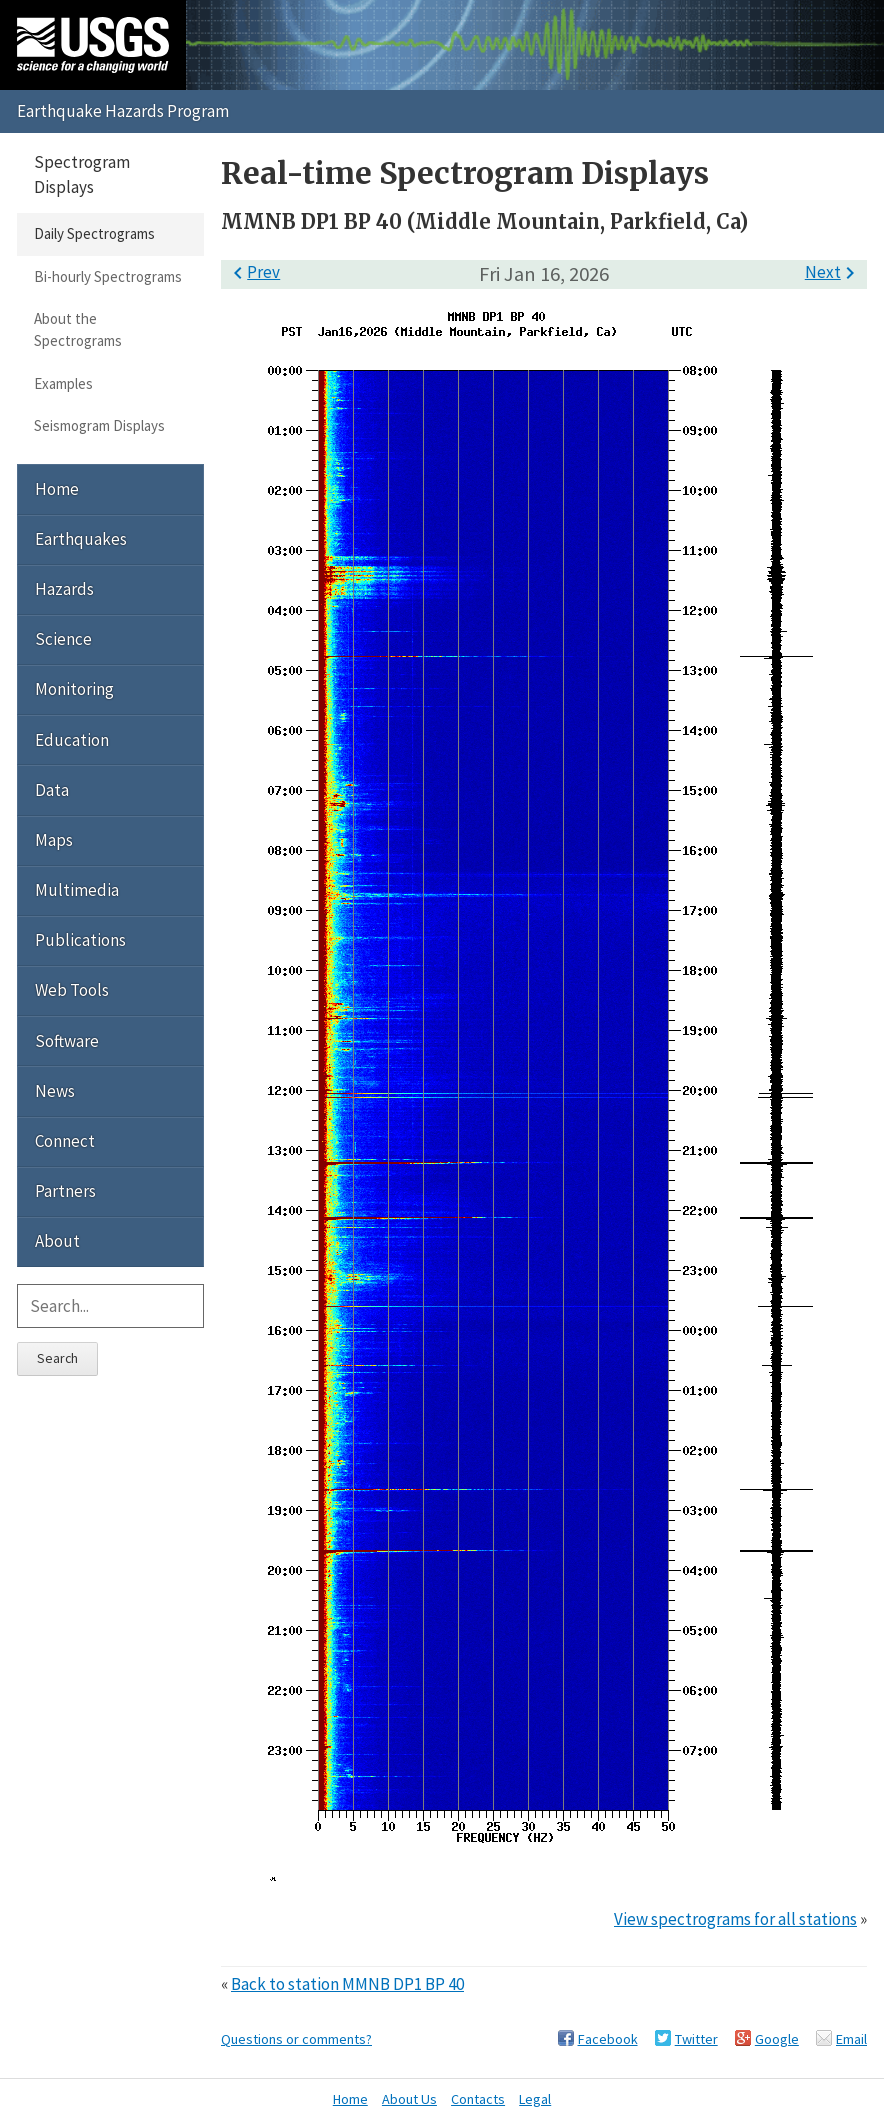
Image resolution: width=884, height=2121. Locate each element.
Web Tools (72, 990)
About (57, 1241)
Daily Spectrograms (94, 233)
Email (851, 2039)
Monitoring (74, 689)
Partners (65, 1191)
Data (52, 790)
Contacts (478, 2099)
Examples (63, 383)
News (55, 1091)
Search (57, 1358)
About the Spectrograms (78, 329)
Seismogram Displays (99, 425)
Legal (535, 2099)
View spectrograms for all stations (735, 1919)
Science (63, 639)
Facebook (608, 2039)
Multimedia (77, 890)
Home (57, 489)
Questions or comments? (296, 2039)
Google (777, 2039)
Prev (253, 272)
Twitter (696, 2039)
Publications (80, 940)
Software (67, 1041)
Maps (54, 840)
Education (72, 740)
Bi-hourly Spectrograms (108, 276)
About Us (409, 2099)
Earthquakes (81, 539)
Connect (65, 1141)
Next (833, 272)
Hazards (64, 589)
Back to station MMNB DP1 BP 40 (347, 1984)
